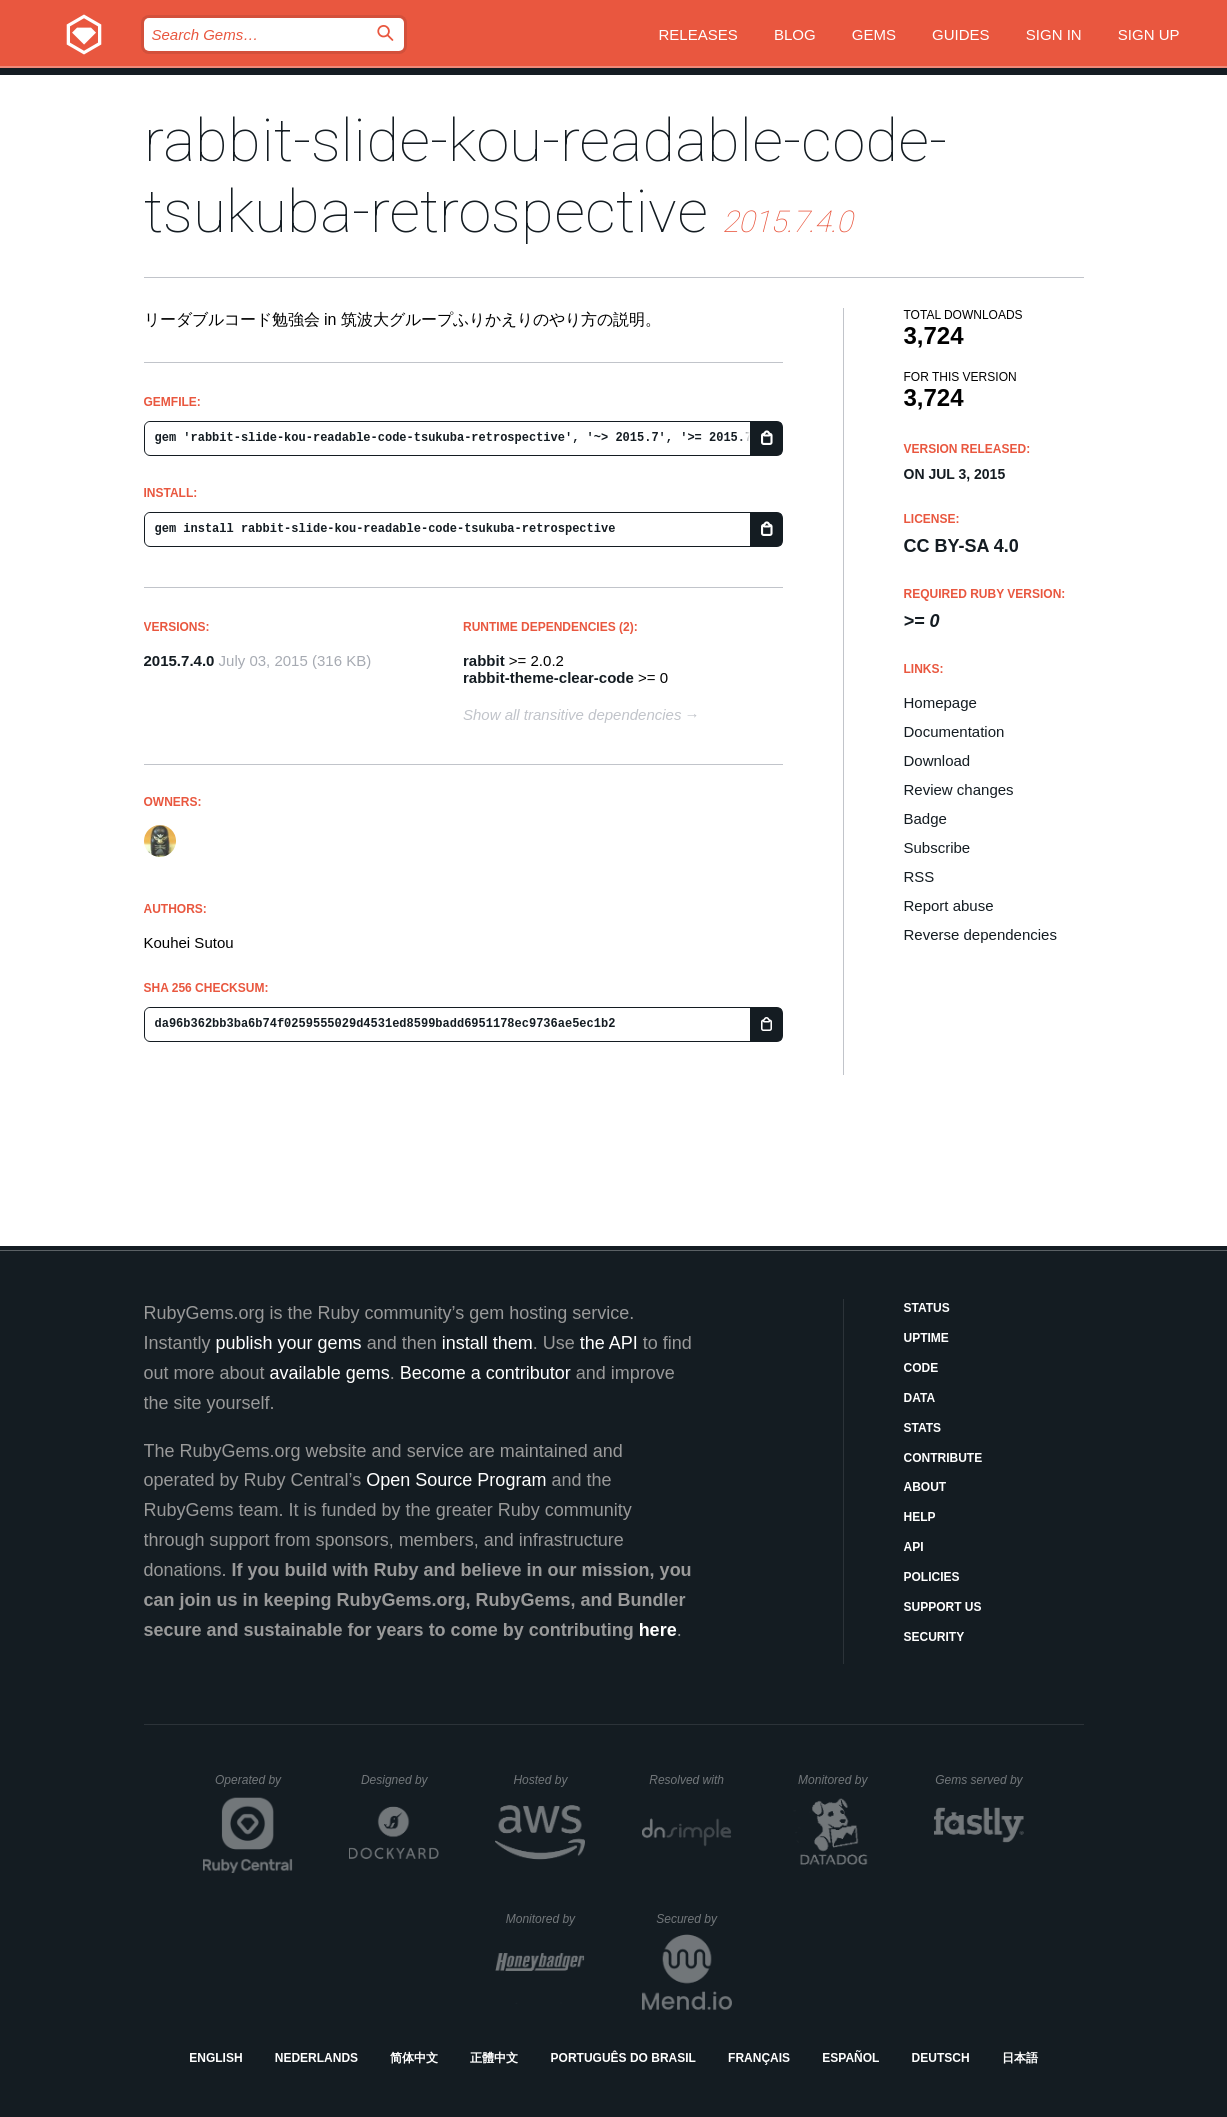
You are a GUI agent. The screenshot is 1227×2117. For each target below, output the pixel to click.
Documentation (954, 731)
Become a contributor (485, 1373)
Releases (698, 34)
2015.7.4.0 (179, 660)
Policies (932, 1577)
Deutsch (941, 2058)
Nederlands (316, 2058)
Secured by (693, 1919)
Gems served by (979, 1780)
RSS (919, 876)
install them (487, 1343)
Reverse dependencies (980, 934)
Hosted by (549, 1780)
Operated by (254, 1787)
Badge (925, 818)
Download (937, 760)
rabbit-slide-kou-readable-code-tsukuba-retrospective (545, 176)
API (914, 1547)
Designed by (400, 1780)
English (215, 2058)
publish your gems (289, 1343)
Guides (961, 34)
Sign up (1149, 34)
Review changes (959, 789)
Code (921, 1368)
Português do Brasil (623, 2058)
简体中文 (414, 2058)
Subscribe (937, 847)
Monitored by (838, 1780)
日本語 (1020, 2058)
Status (927, 1308)
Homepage (940, 702)
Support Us (943, 1607)
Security (934, 1637)
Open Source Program (456, 1480)
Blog (795, 34)
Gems (874, 34)
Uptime (926, 1338)
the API (609, 1343)
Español (850, 2058)
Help (920, 1517)
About (925, 1487)
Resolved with (690, 1780)
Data (920, 1398)
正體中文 (494, 2058)
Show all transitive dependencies (572, 714)
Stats (923, 1428)
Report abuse (949, 905)
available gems (330, 1373)
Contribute (943, 1458)
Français (759, 2058)
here (658, 1630)
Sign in (1054, 34)
